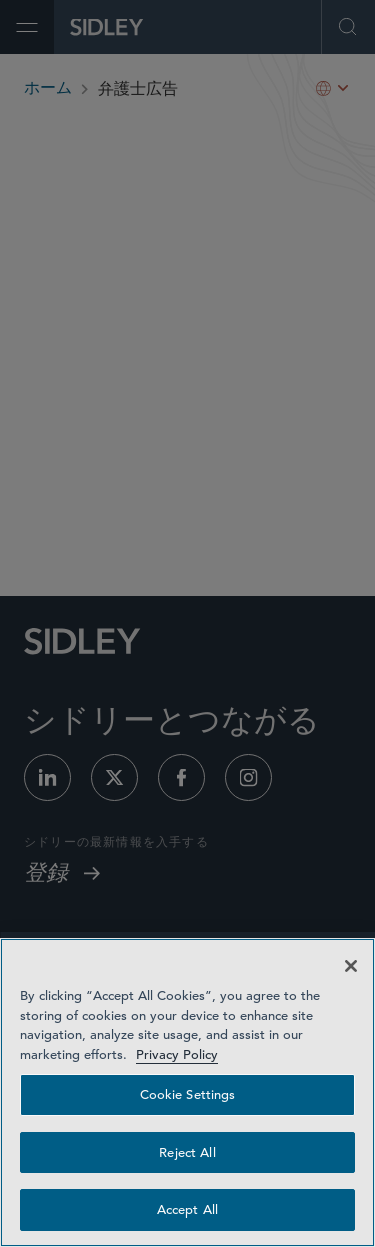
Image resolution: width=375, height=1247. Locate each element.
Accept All (187, 1209)
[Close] (351, 966)
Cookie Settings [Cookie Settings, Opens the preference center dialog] (188, 1094)
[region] (187, 1092)
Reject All (187, 1152)
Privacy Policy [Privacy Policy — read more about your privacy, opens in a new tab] (177, 1054)
